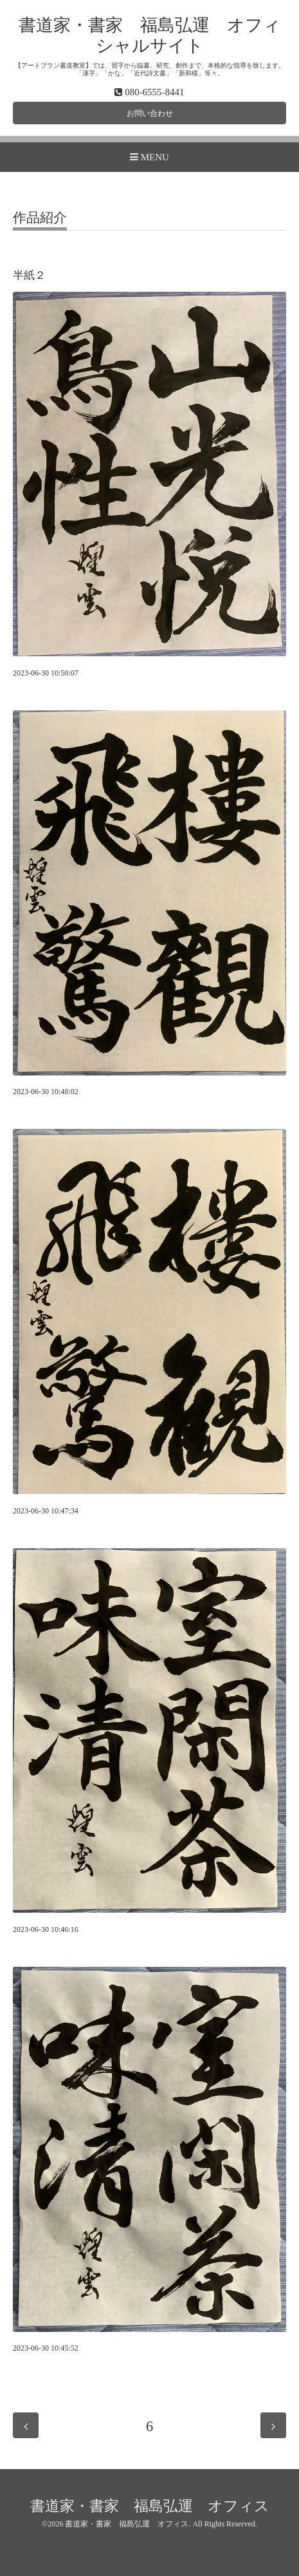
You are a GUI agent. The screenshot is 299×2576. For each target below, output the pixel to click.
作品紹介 (40, 218)
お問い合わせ (150, 113)
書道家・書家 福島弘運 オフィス (149, 2506)
